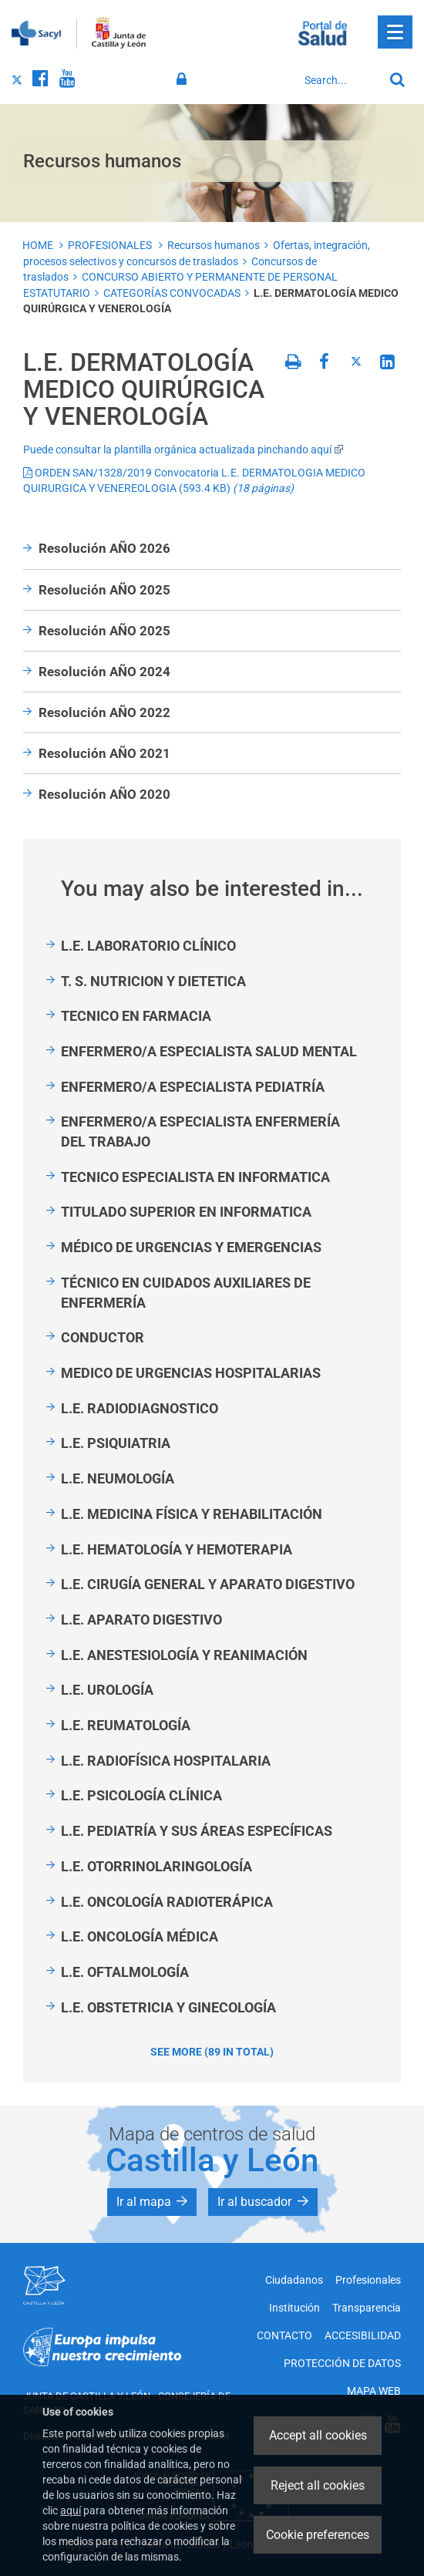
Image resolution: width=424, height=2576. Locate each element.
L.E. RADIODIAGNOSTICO (139, 1408)
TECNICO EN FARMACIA (136, 1016)
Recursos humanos (213, 245)
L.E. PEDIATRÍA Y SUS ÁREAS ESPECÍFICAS (196, 1831)
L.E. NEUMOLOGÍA (117, 1478)
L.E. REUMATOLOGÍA (125, 1725)
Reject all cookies (318, 2485)
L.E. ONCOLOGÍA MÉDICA (139, 1936)
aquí (70, 2510)
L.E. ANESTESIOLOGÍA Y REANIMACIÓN (184, 1655)
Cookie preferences (317, 2534)
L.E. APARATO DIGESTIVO (141, 1619)
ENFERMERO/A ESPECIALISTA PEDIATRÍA (193, 1087)
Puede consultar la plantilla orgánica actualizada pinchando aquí (183, 449)
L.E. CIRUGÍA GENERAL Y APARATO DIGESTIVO (208, 1584)
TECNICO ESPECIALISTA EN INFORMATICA (195, 1177)
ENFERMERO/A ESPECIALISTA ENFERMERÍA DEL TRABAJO (200, 1131)
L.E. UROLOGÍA (107, 1690)
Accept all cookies (318, 2435)
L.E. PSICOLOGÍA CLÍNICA (141, 1795)
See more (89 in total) (212, 2052)
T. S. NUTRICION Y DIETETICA (153, 981)
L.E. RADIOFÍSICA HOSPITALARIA (166, 1761)
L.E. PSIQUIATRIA (115, 1443)
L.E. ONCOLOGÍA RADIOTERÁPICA (167, 1902)
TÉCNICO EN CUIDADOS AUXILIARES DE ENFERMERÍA (186, 1293)
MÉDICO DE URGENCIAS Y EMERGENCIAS (191, 1247)
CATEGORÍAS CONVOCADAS (172, 293)
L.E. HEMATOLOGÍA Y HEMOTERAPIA (176, 1549)
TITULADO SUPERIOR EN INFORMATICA (186, 1212)
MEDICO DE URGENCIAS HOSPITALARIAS (191, 1373)
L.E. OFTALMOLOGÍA (125, 1972)
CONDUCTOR (102, 1337)
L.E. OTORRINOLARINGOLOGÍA (156, 1866)
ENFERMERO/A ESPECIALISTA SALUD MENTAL (209, 1051)
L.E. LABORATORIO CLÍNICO (148, 946)
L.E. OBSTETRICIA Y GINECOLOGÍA (168, 2007)
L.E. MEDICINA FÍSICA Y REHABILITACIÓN (191, 1514)
